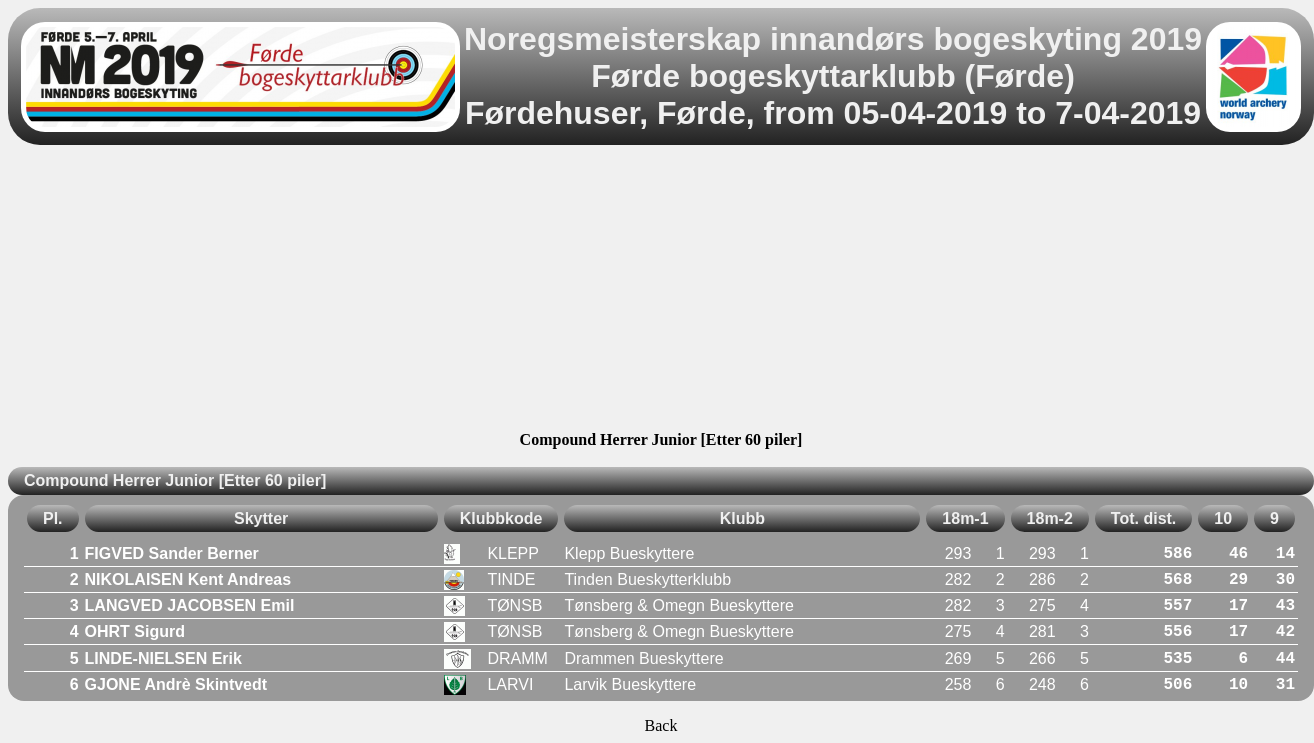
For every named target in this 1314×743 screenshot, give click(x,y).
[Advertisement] (661, 291)
